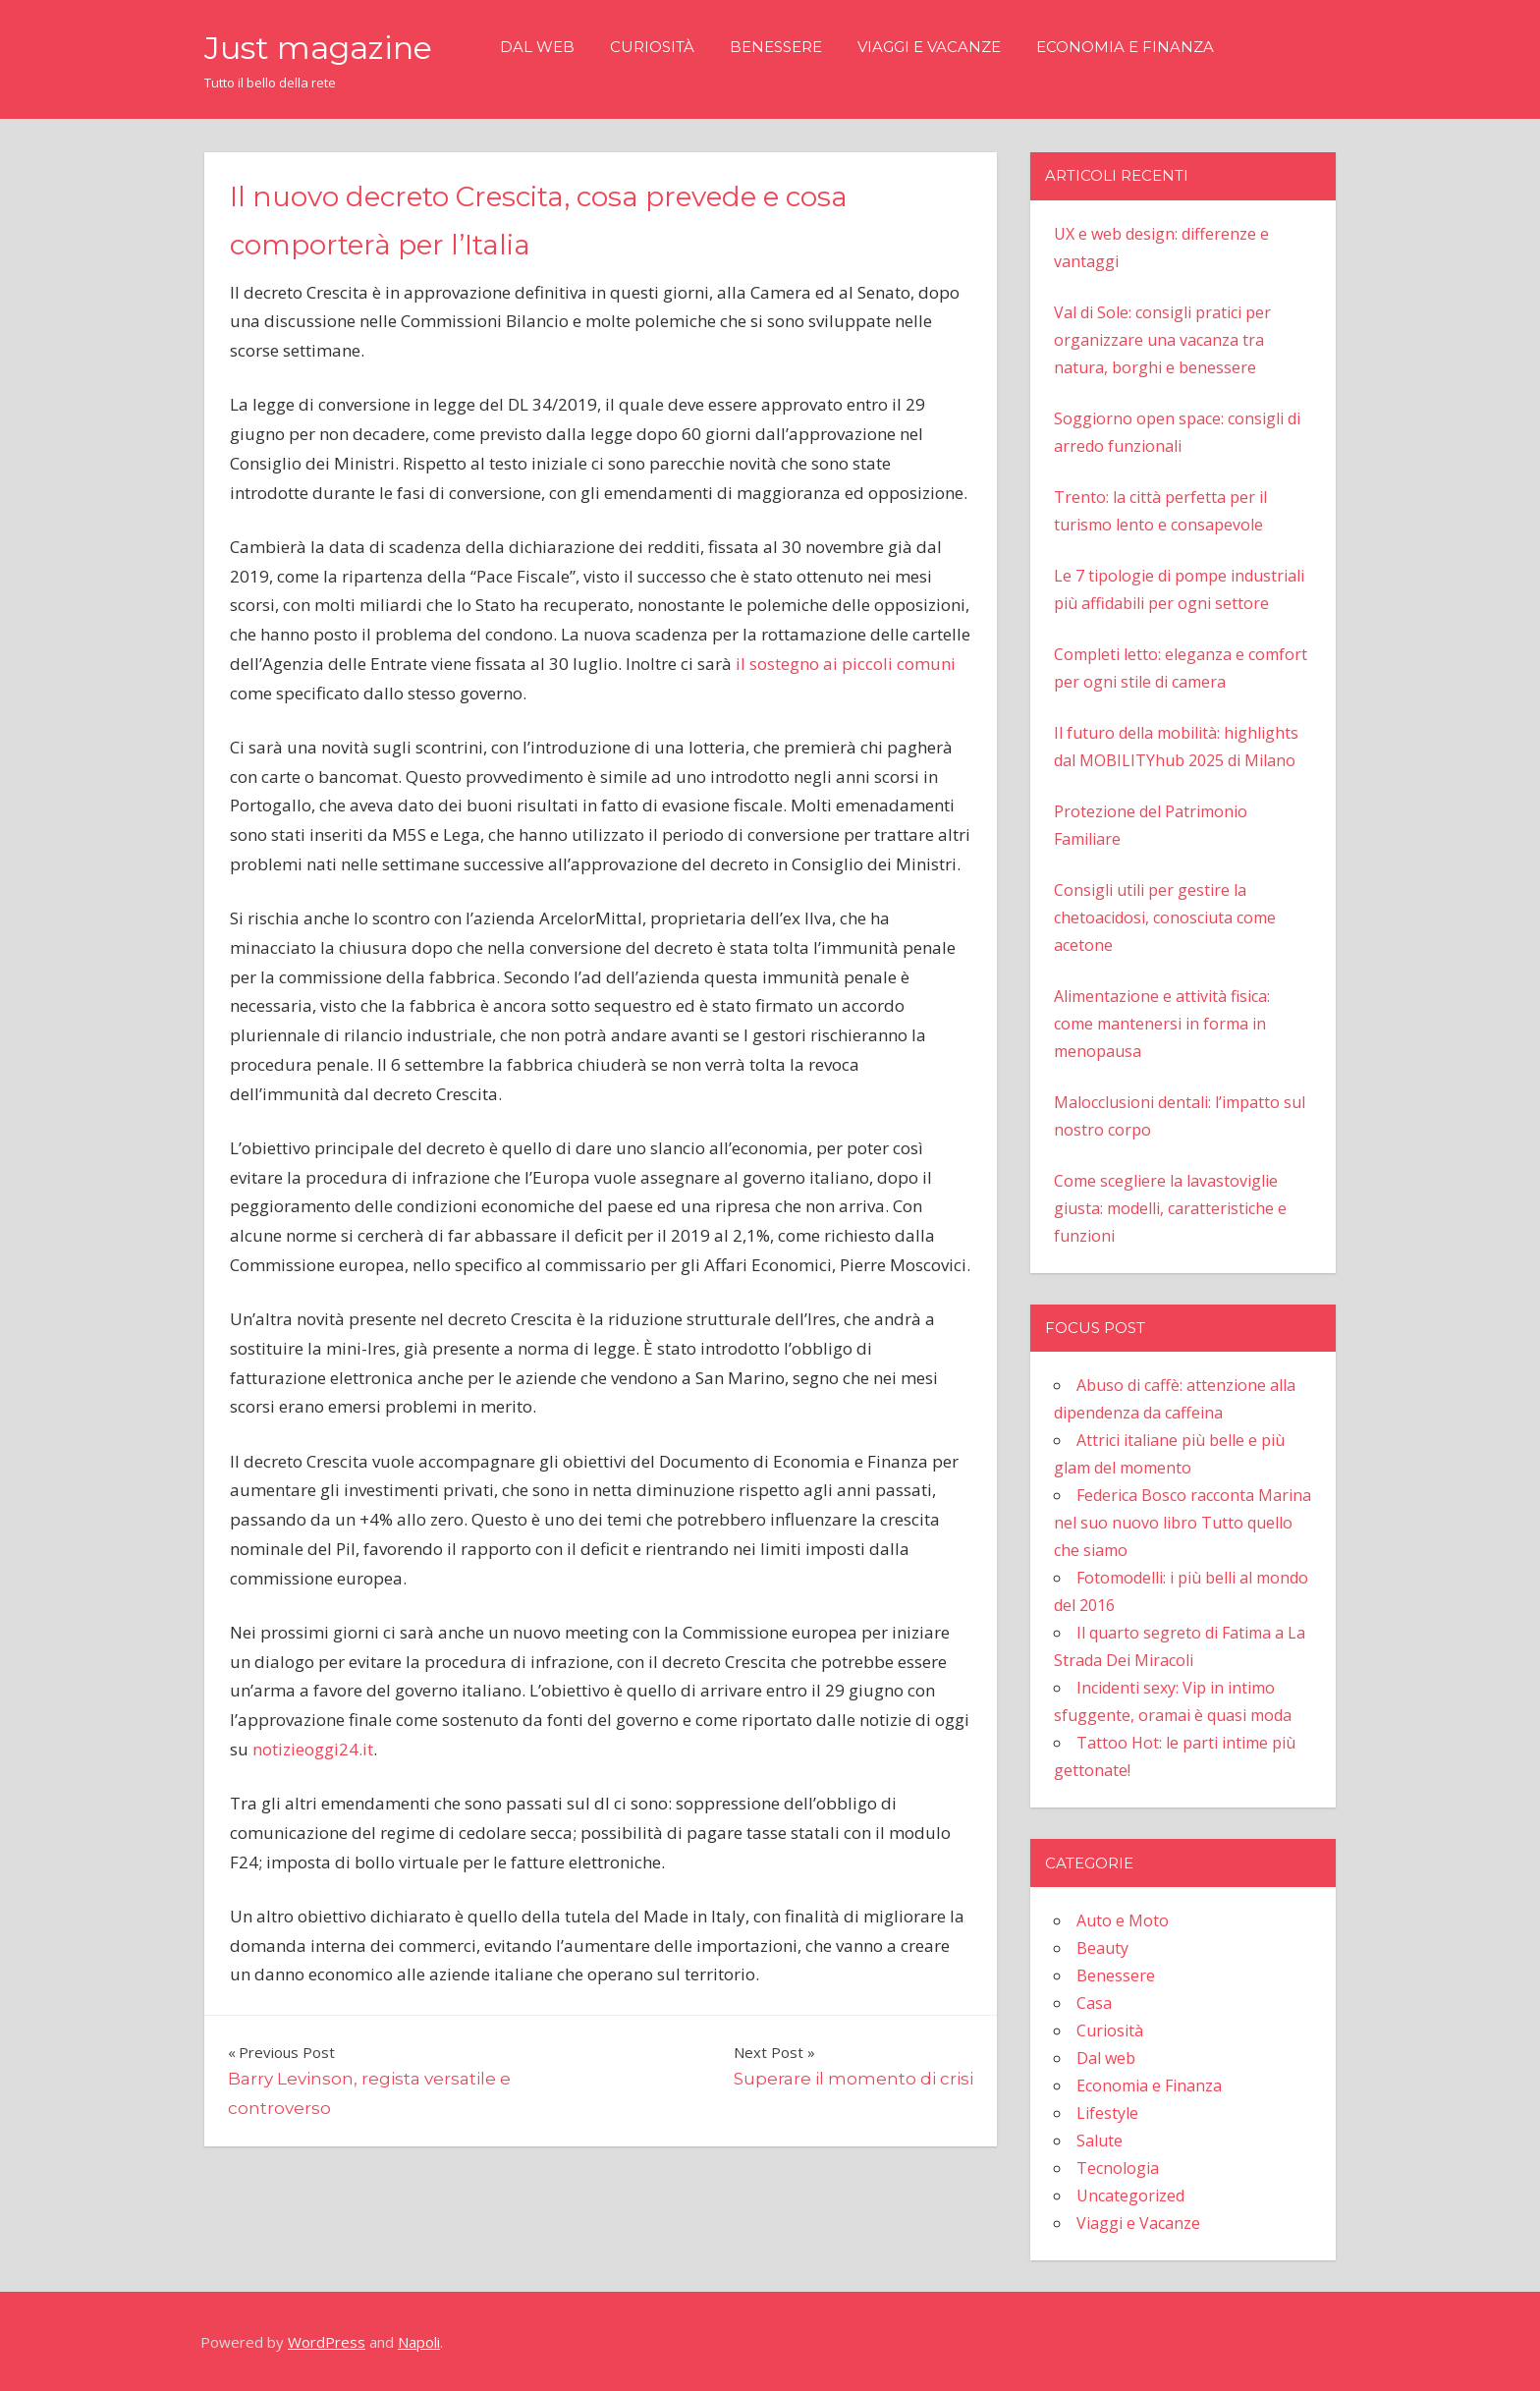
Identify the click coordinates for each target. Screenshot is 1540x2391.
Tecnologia (1117, 2168)
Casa (1094, 2003)
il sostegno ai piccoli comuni (846, 663)
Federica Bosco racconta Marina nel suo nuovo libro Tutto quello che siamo (1182, 1522)
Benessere (776, 46)
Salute (1099, 2140)
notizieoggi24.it (312, 1749)
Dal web (537, 46)
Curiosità (652, 46)
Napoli (419, 2342)
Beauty (1102, 1948)
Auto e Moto (1122, 1920)
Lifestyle (1107, 2113)
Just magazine (318, 47)
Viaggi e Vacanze (929, 46)
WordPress (326, 2342)
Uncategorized (1130, 2195)
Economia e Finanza (1125, 46)
